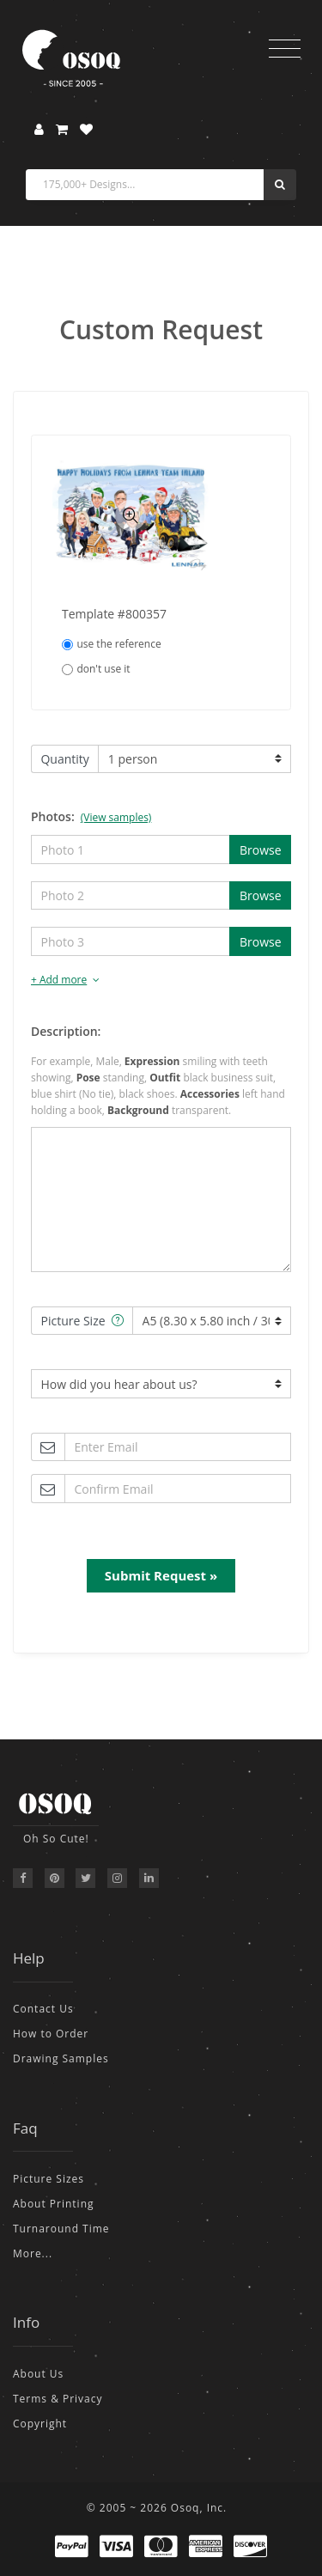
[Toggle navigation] (284, 49)
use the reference (111, 643)
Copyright (40, 2423)
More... (32, 2253)
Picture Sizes (48, 2178)
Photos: (91, 816)
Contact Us (43, 2008)
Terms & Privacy (58, 2398)
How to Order (50, 2033)
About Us (38, 2373)
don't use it (96, 668)
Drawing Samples (61, 2058)
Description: (65, 1031)
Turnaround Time (61, 2228)
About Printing (53, 2203)
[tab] (161, 980)
